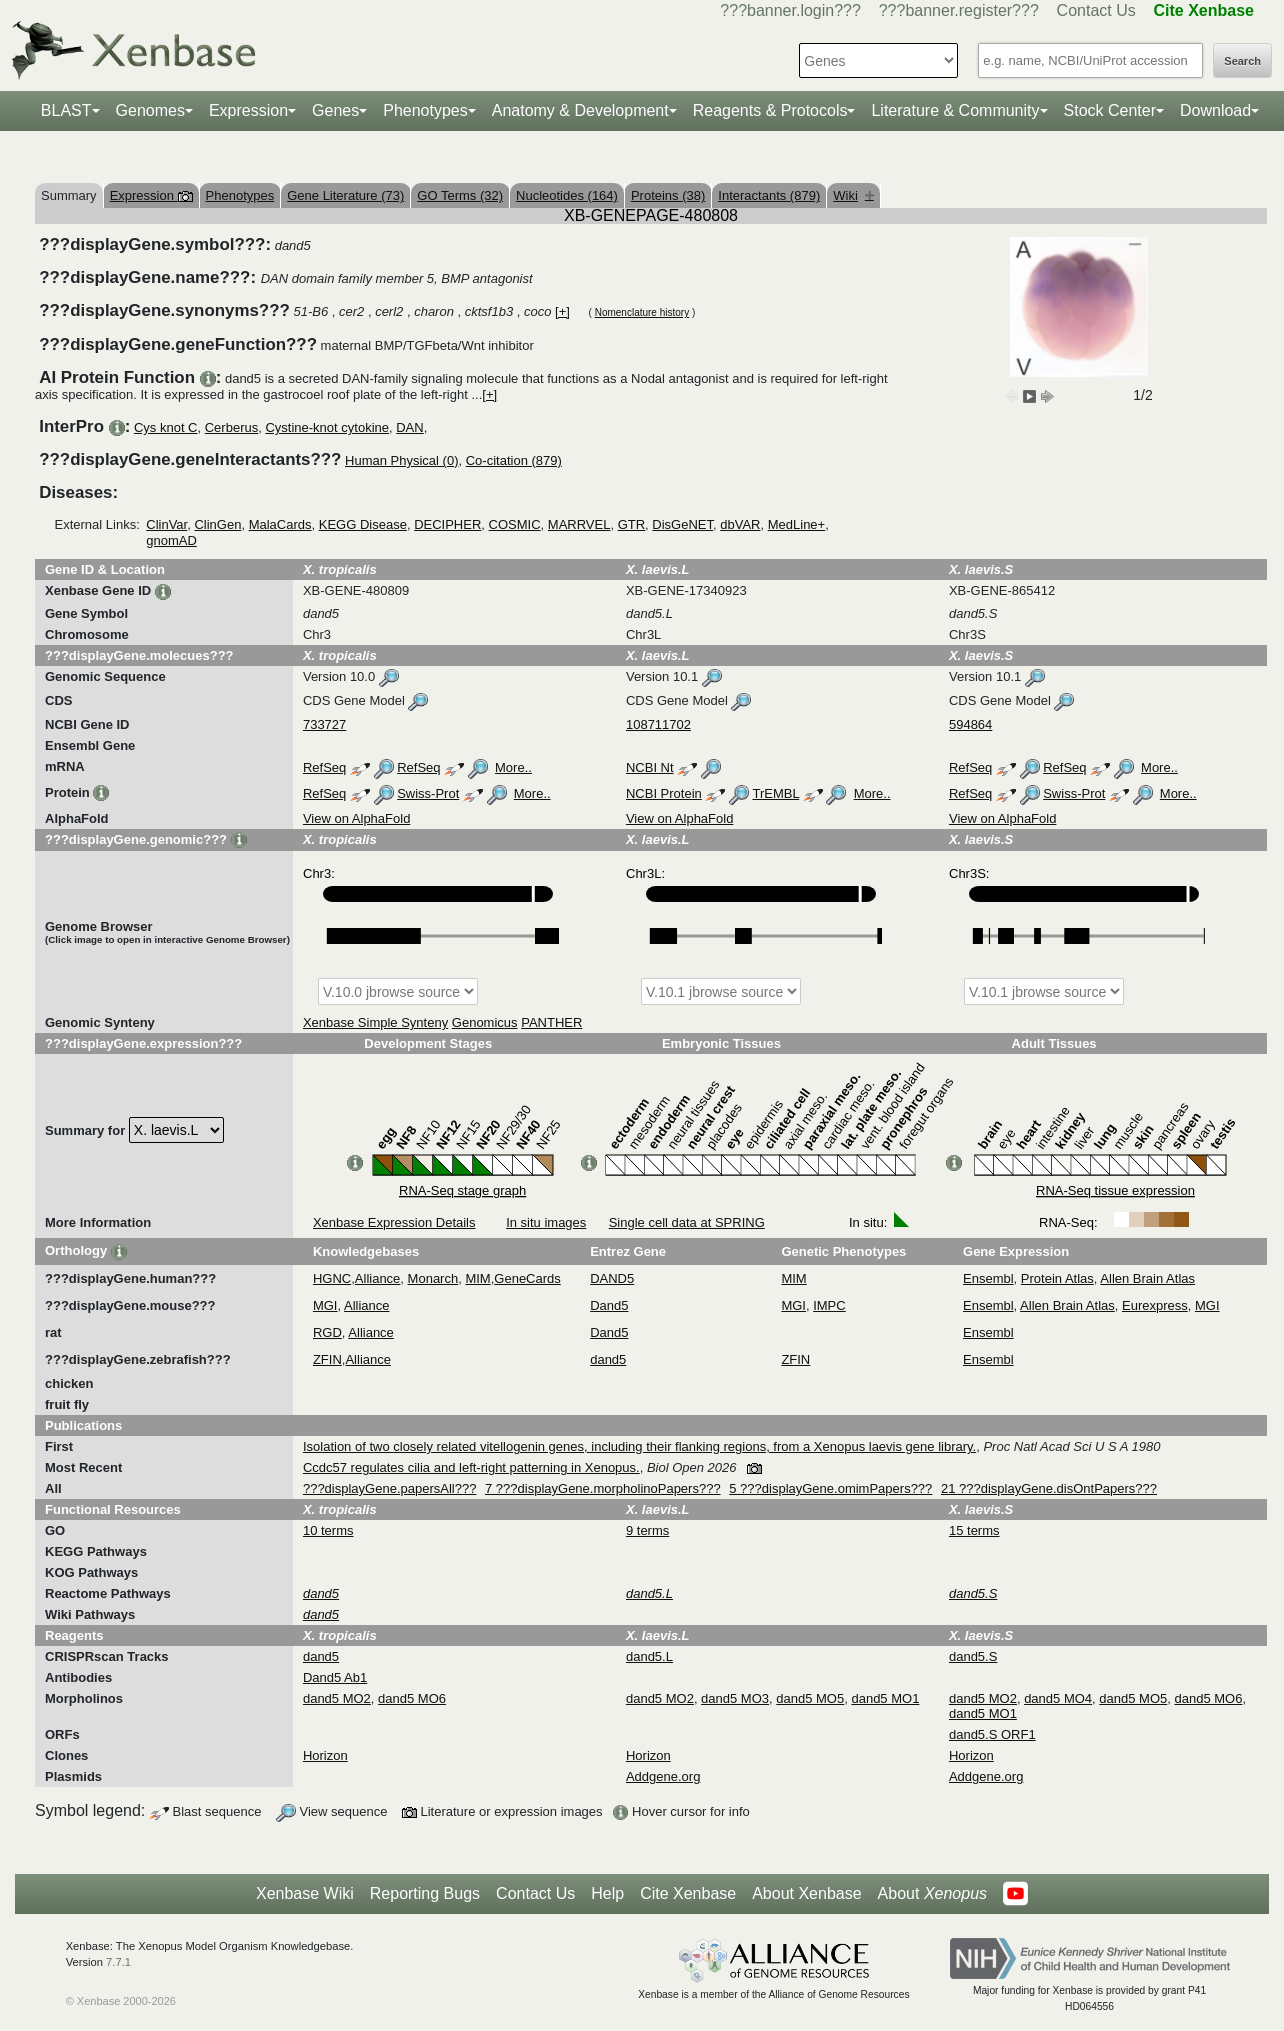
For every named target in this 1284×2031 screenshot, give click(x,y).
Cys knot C (166, 427)
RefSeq (324, 767)
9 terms (647, 1530)
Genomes (150, 110)
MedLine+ (796, 524)
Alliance (378, 1278)
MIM (477, 1278)
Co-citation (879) (514, 460)
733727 (324, 724)
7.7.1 (118, 1962)
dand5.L (649, 1656)
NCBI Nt (650, 767)
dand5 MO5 (810, 1698)
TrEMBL (775, 793)
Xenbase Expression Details (394, 1222)
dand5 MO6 (412, 1698)
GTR (631, 524)
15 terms (974, 1530)
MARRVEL (579, 524)
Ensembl (988, 1278)
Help (607, 1893)
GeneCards (527, 1278)
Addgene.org (663, 1776)
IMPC (829, 1305)
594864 (970, 724)
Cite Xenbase (688, 1893)
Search (1242, 61)
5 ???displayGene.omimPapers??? (830, 1488)
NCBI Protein (664, 793)
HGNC (332, 1278)
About (932, 1894)
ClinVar (166, 524)
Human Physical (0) (401, 460)
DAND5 (612, 1278)
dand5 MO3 (735, 1698)
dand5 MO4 (1058, 1698)
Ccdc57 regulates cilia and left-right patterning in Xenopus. (471, 1467)
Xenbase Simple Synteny (375, 1022)
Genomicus (485, 1022)
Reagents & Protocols (770, 110)
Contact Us (1096, 10)
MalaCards (280, 524)
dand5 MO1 (885, 1698)
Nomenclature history (642, 312)
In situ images (546, 1222)
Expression (248, 110)
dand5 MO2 (337, 1698)
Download (1215, 110)
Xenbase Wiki (305, 1893)
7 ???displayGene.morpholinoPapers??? (603, 1488)
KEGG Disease (363, 524)
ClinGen (217, 524)
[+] (562, 311)
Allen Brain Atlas (1147, 1278)
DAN (409, 427)
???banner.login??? (790, 10)
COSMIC (515, 524)
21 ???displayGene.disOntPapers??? (1049, 1488)
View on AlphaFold (356, 818)
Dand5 (609, 1305)
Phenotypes (425, 110)
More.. (513, 767)
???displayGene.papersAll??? (389, 1488)
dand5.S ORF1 (992, 1734)
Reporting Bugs (425, 1893)
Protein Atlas (1057, 1278)
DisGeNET (682, 524)
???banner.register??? (959, 10)
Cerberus (231, 427)
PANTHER (551, 1022)
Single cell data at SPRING (687, 1222)
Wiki (853, 195)
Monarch (433, 1278)
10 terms (328, 1530)
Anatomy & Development (580, 110)
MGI (325, 1305)
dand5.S (973, 1656)
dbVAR (740, 524)
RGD (327, 1332)
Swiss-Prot (428, 793)
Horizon (325, 1755)
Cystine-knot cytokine (327, 427)
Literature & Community (955, 110)
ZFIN (327, 1359)
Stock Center (1110, 110)
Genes (335, 110)
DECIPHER (447, 524)
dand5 (608, 1359)
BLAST (66, 110)
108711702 (658, 724)
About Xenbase (806, 1893)
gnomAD (171, 540)
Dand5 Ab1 (335, 1677)
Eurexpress (1155, 1305)
